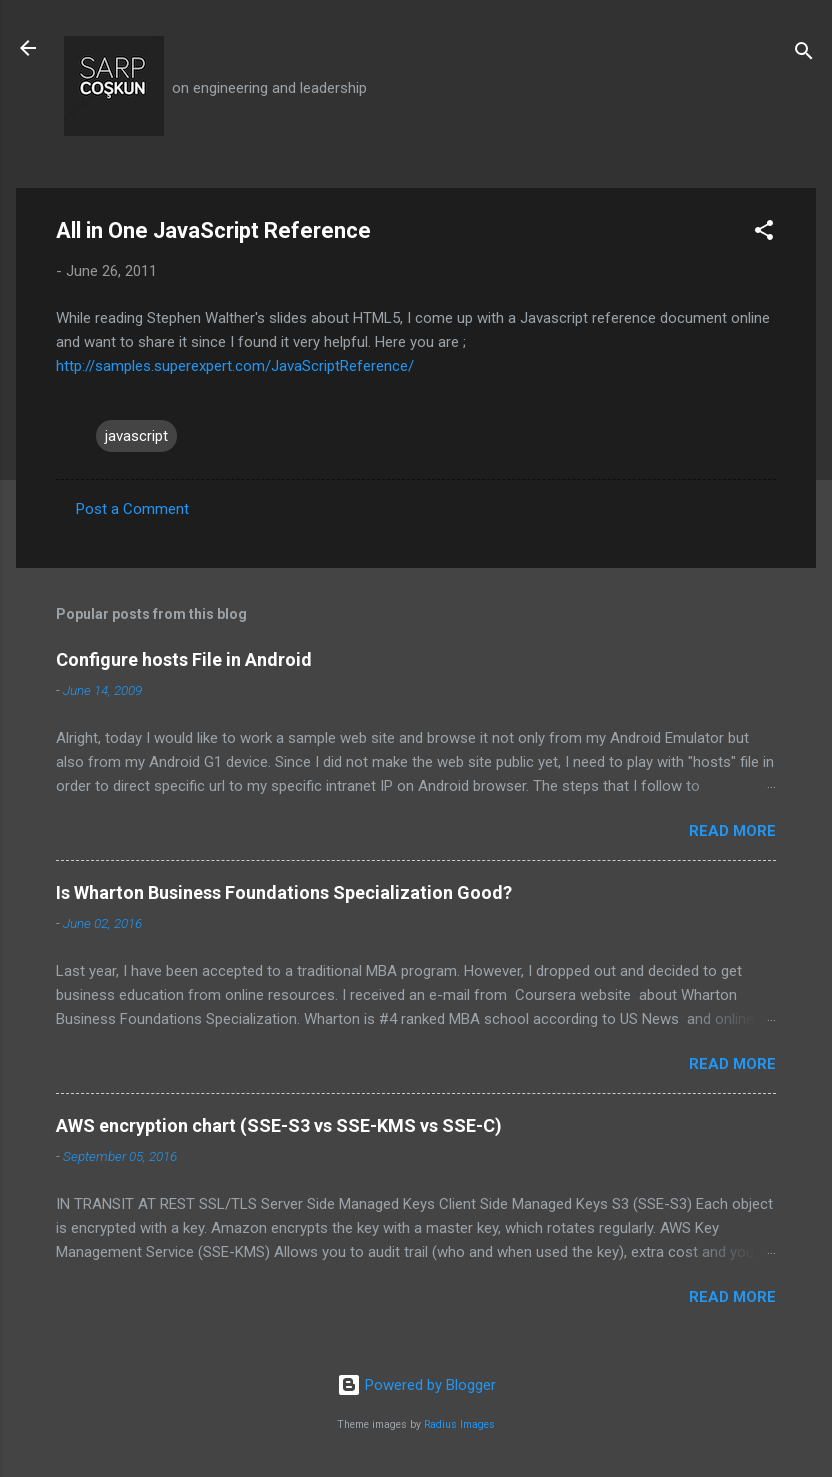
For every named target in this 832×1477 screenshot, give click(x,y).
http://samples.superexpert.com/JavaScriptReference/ (235, 366)
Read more (732, 831)
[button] (764, 233)
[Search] (804, 54)
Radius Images (459, 1424)
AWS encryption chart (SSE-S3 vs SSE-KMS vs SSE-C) (279, 1125)
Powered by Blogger (416, 1385)
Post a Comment (132, 509)
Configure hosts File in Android (184, 659)
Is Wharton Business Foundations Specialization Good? (284, 892)
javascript (136, 436)
